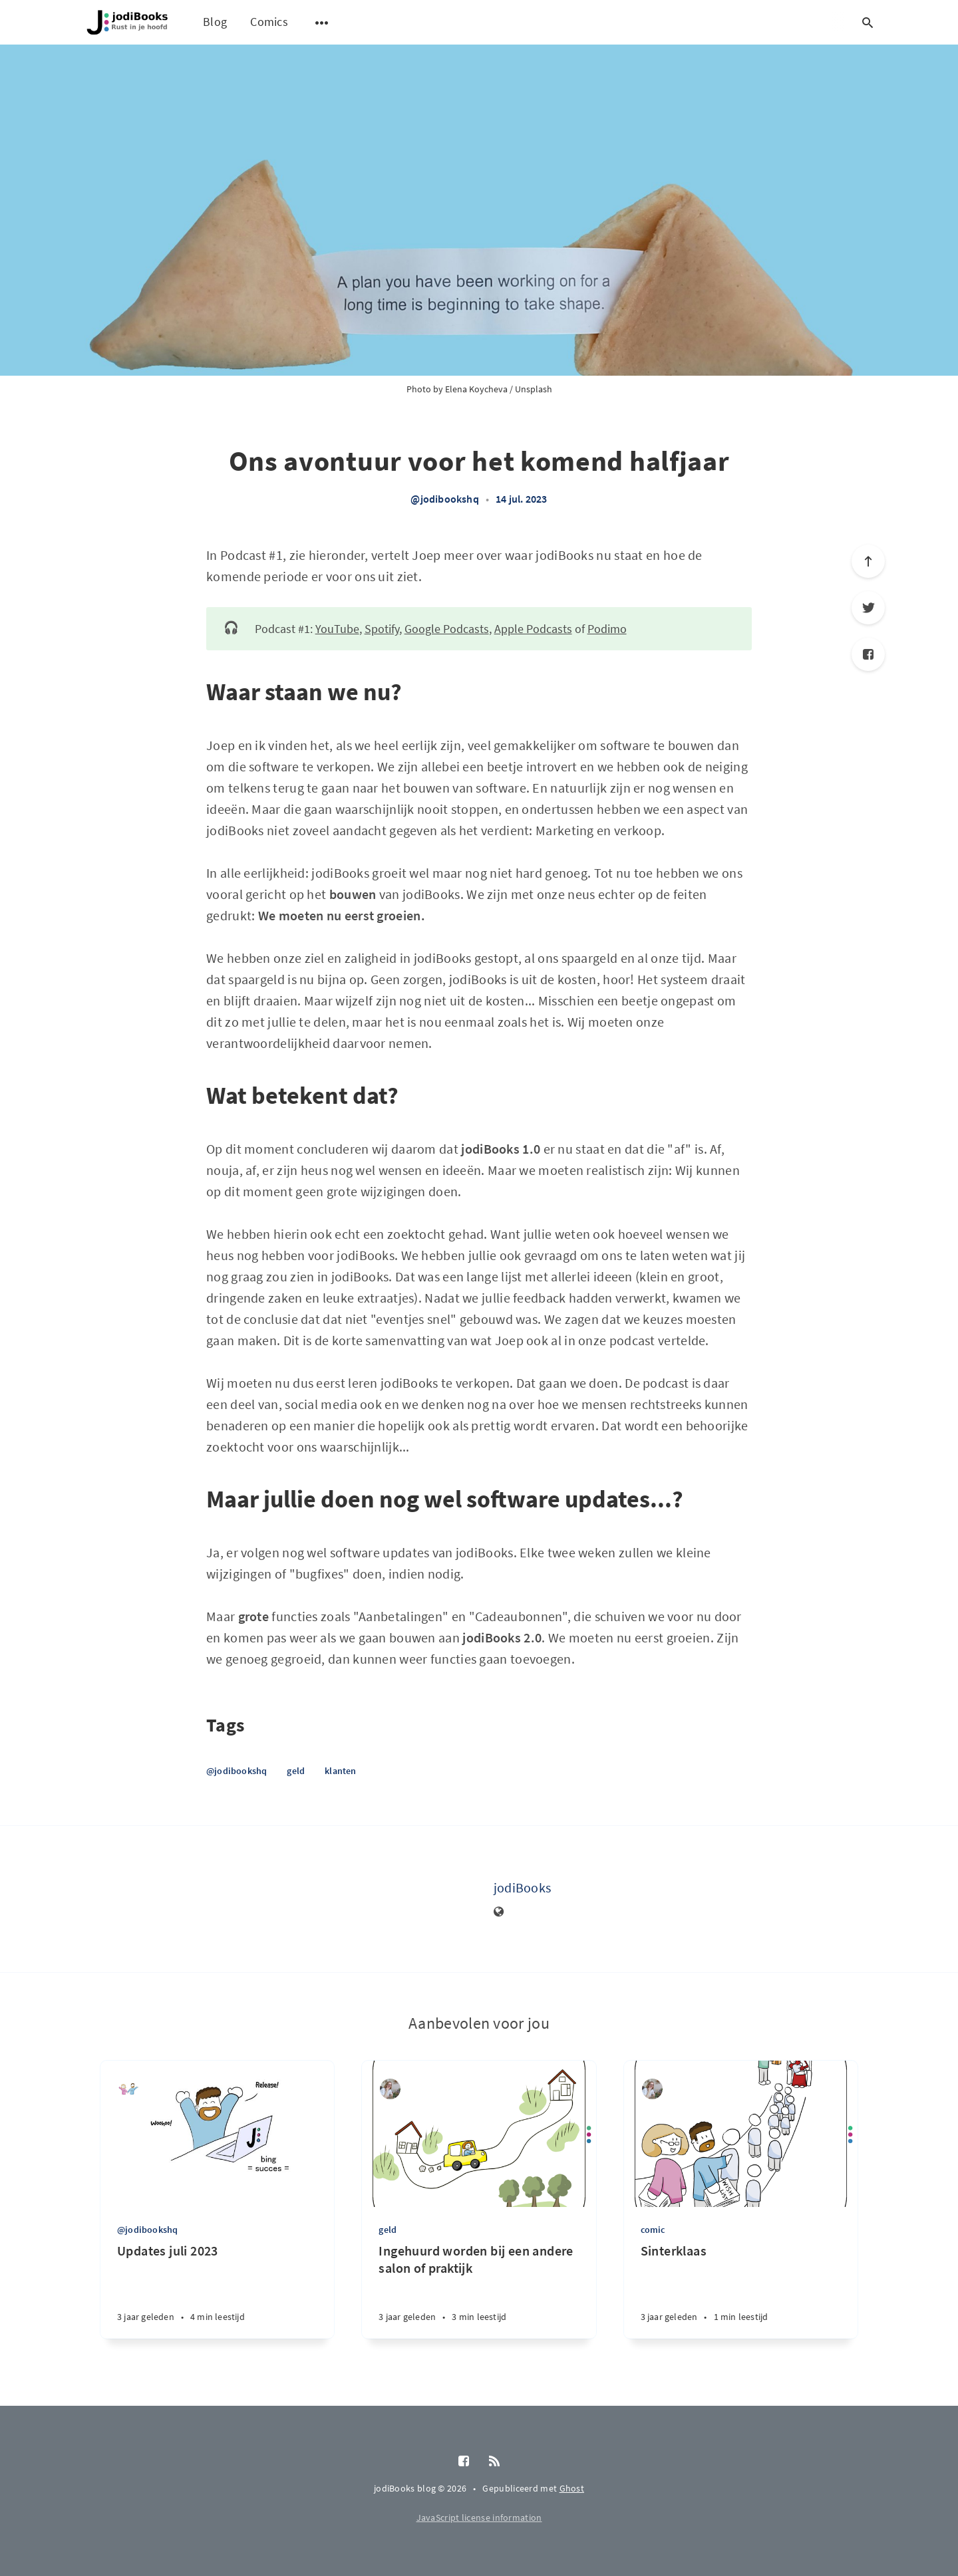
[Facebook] (868, 654)
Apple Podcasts (533, 628)
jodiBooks (523, 1887)
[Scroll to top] (868, 561)
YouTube (337, 628)
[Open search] (867, 22)
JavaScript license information (479, 2517)
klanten (340, 1771)
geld (296, 1771)
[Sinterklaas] (741, 2290)
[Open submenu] (322, 22)
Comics (269, 21)
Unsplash (533, 389)
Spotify (382, 628)
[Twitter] (868, 607)
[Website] (499, 1912)
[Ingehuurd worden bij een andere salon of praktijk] (478, 2290)
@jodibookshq (444, 499)
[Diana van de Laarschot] (390, 2089)
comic (653, 2230)
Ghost (572, 2488)
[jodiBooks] (440, 1899)
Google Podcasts (446, 628)
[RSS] (494, 2462)
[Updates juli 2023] (217, 2290)
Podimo (607, 628)
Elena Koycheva (476, 389)
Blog (215, 21)
